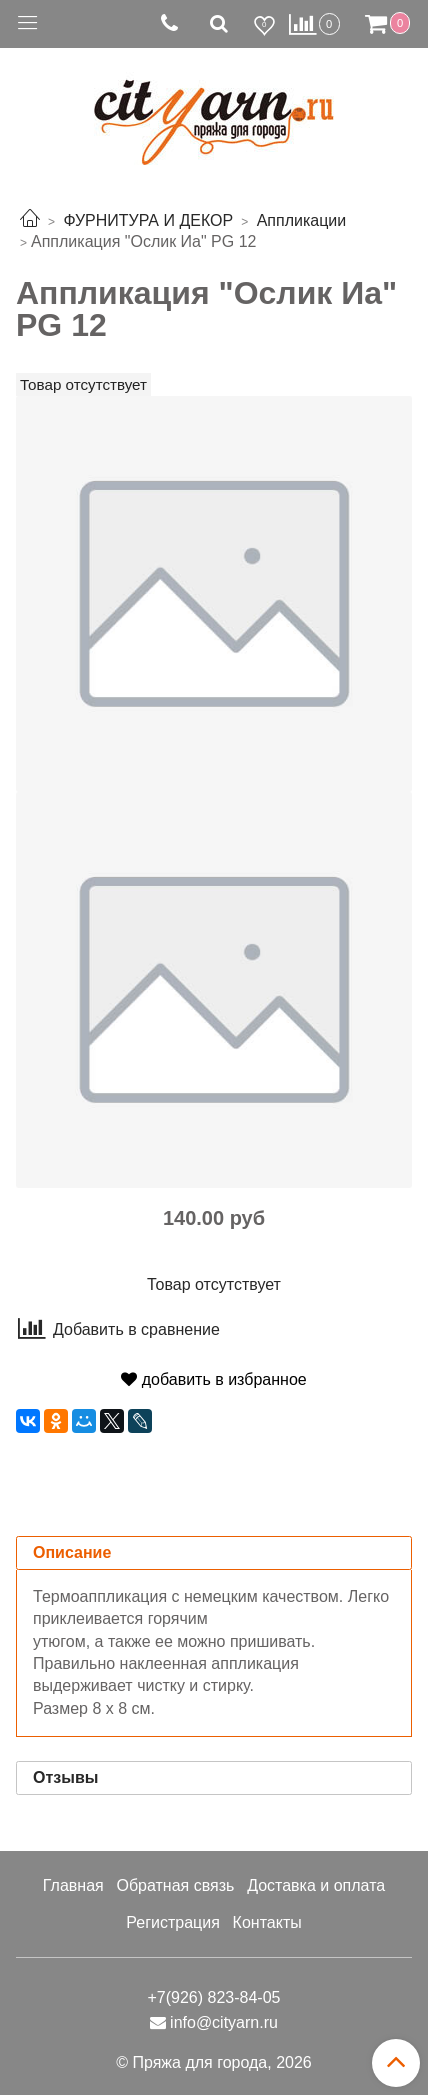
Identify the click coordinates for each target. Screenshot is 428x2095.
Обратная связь (175, 1885)
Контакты (267, 1922)
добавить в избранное (213, 1379)
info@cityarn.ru (224, 2022)
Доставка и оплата (316, 1885)
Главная (73, 1885)
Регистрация (173, 1922)
